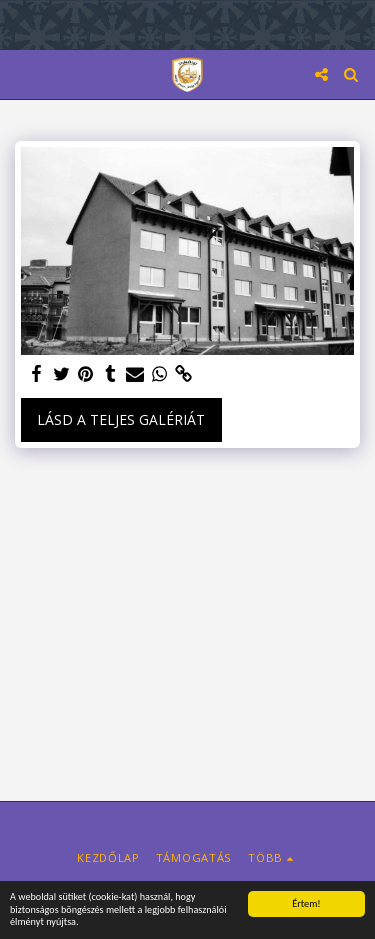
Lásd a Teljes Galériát (121, 419)
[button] (22, 73)
